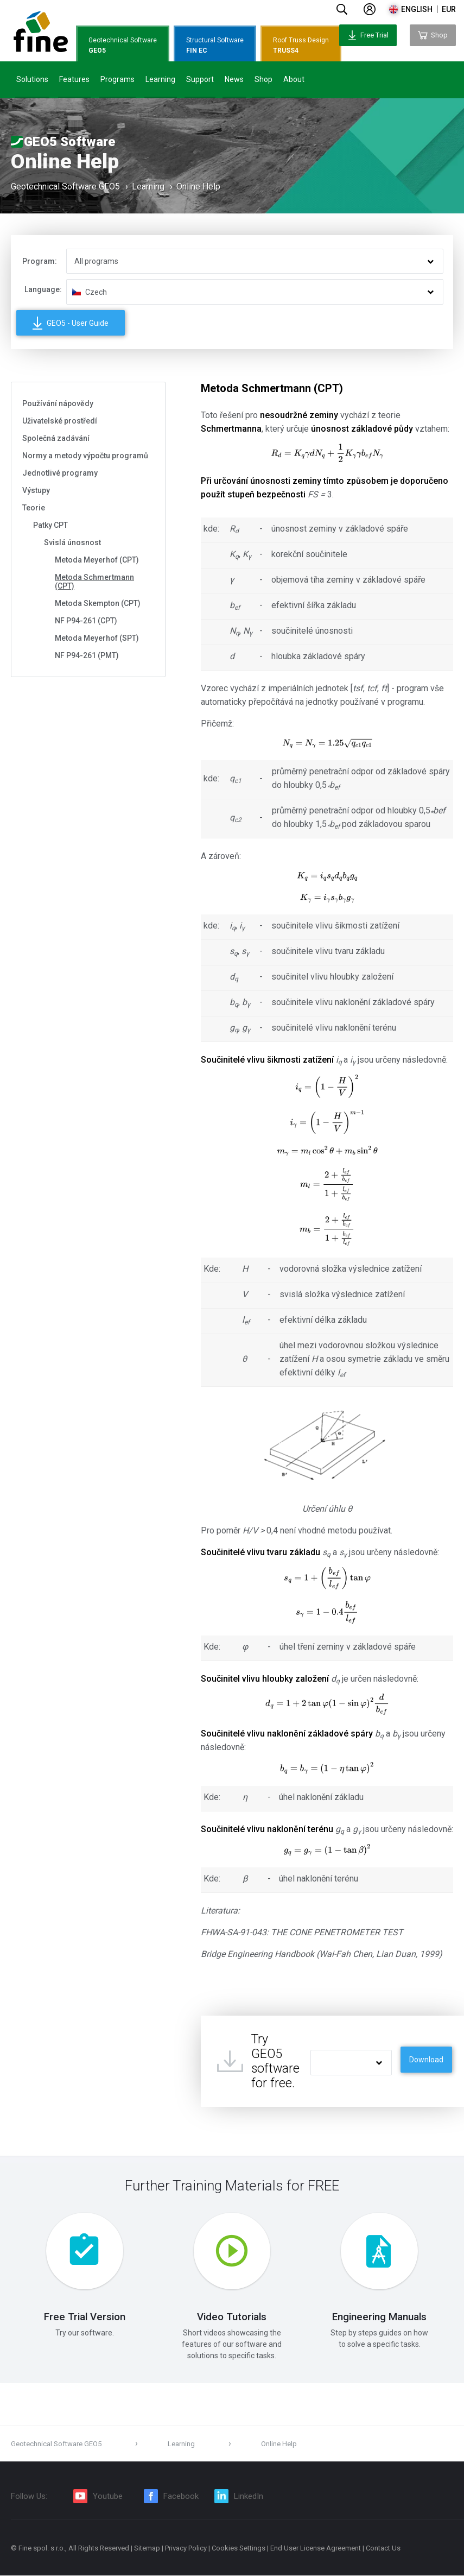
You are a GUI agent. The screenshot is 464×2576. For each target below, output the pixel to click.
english (417, 9)
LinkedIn (248, 2497)
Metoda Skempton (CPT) (98, 603)
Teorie (33, 507)
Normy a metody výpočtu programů (85, 455)
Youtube (108, 2497)
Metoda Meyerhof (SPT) (97, 638)
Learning (160, 79)
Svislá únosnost (72, 542)
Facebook (181, 2497)
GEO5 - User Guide (71, 323)
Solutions (32, 79)
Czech (96, 292)
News (234, 79)
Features (74, 79)
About (293, 79)
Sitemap (147, 2549)
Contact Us (383, 2549)
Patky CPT (50, 525)
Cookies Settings (238, 2549)
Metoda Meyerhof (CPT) (97, 559)
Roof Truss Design (301, 46)
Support (200, 79)
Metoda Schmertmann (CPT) (94, 581)
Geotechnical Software (122, 46)
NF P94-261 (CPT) (86, 620)
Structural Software (215, 46)
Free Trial (368, 35)
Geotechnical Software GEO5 (65, 186)
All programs (96, 261)
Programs (117, 79)
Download (426, 2059)
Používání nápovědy (57, 403)
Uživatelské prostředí (59, 420)
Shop (263, 79)
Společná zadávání (56, 438)
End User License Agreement (315, 2549)
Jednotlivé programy (60, 473)
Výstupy (36, 490)
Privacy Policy (186, 2549)
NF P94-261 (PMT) (87, 655)
